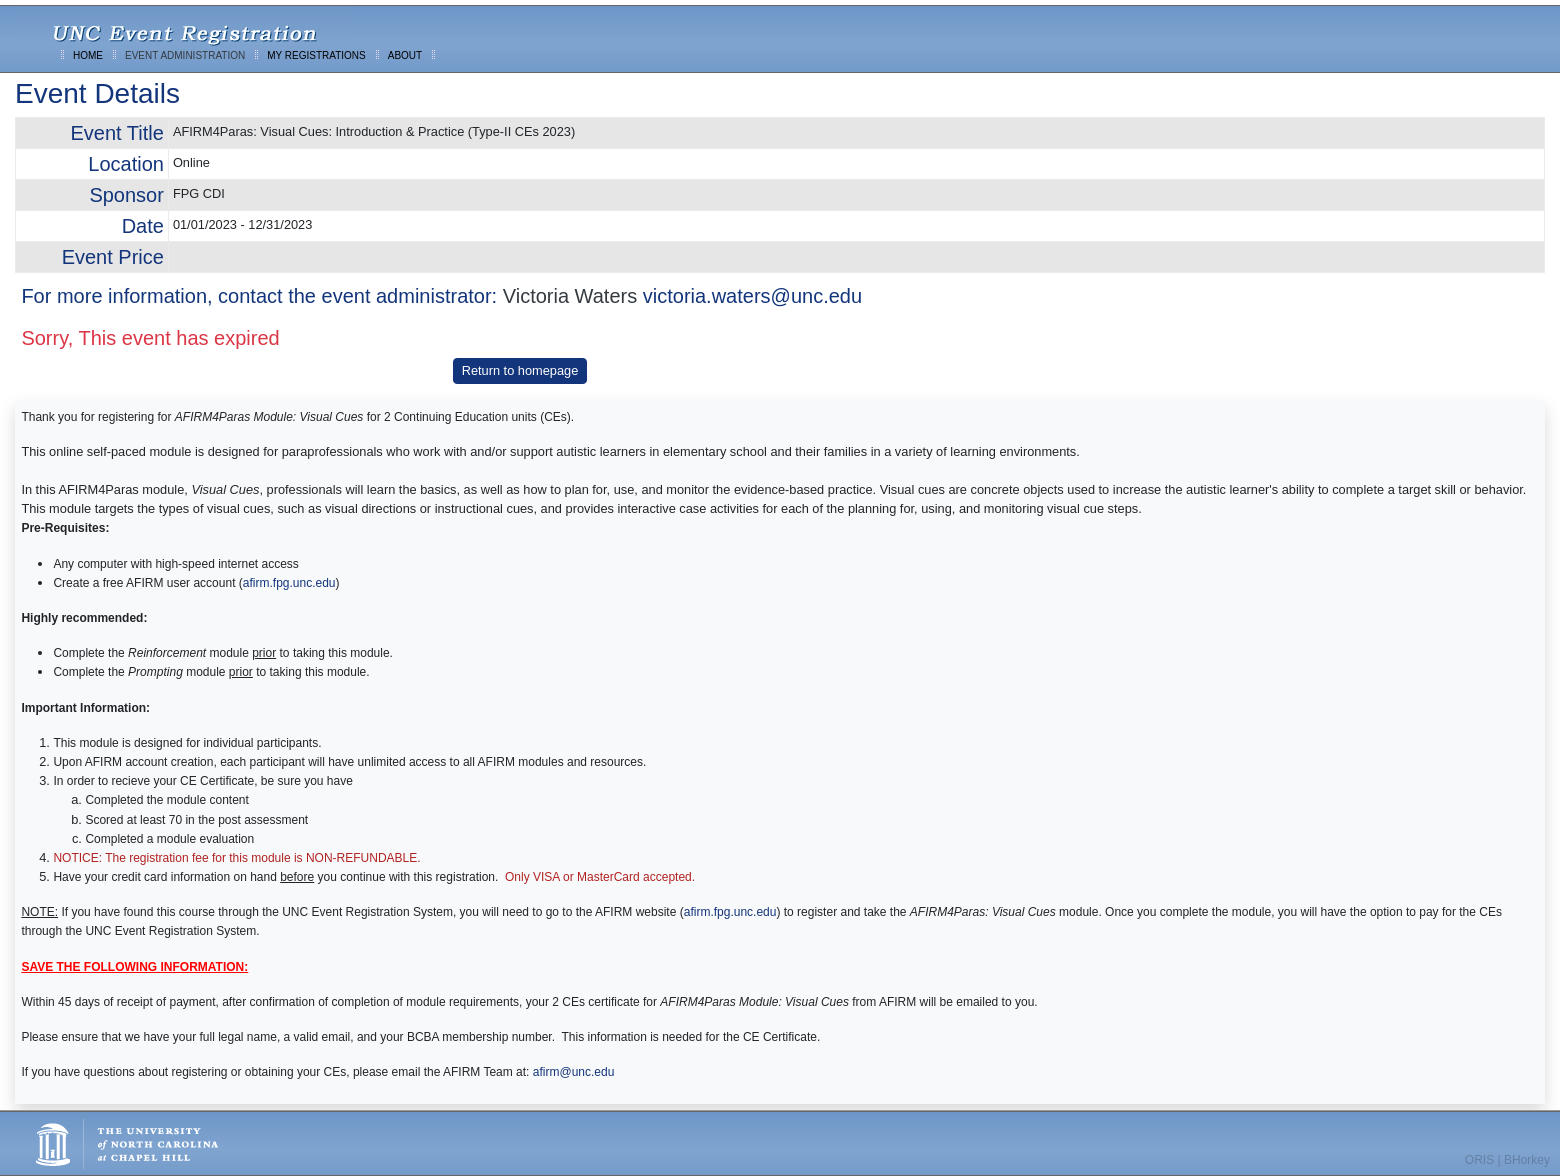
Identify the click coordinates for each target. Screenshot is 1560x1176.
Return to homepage (520, 370)
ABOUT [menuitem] (405, 55)
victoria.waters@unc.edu (752, 296)
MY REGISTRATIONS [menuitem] (316, 55)
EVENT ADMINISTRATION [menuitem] (185, 55)
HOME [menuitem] (88, 55)
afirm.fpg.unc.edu (289, 583)
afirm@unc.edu (574, 1072)
